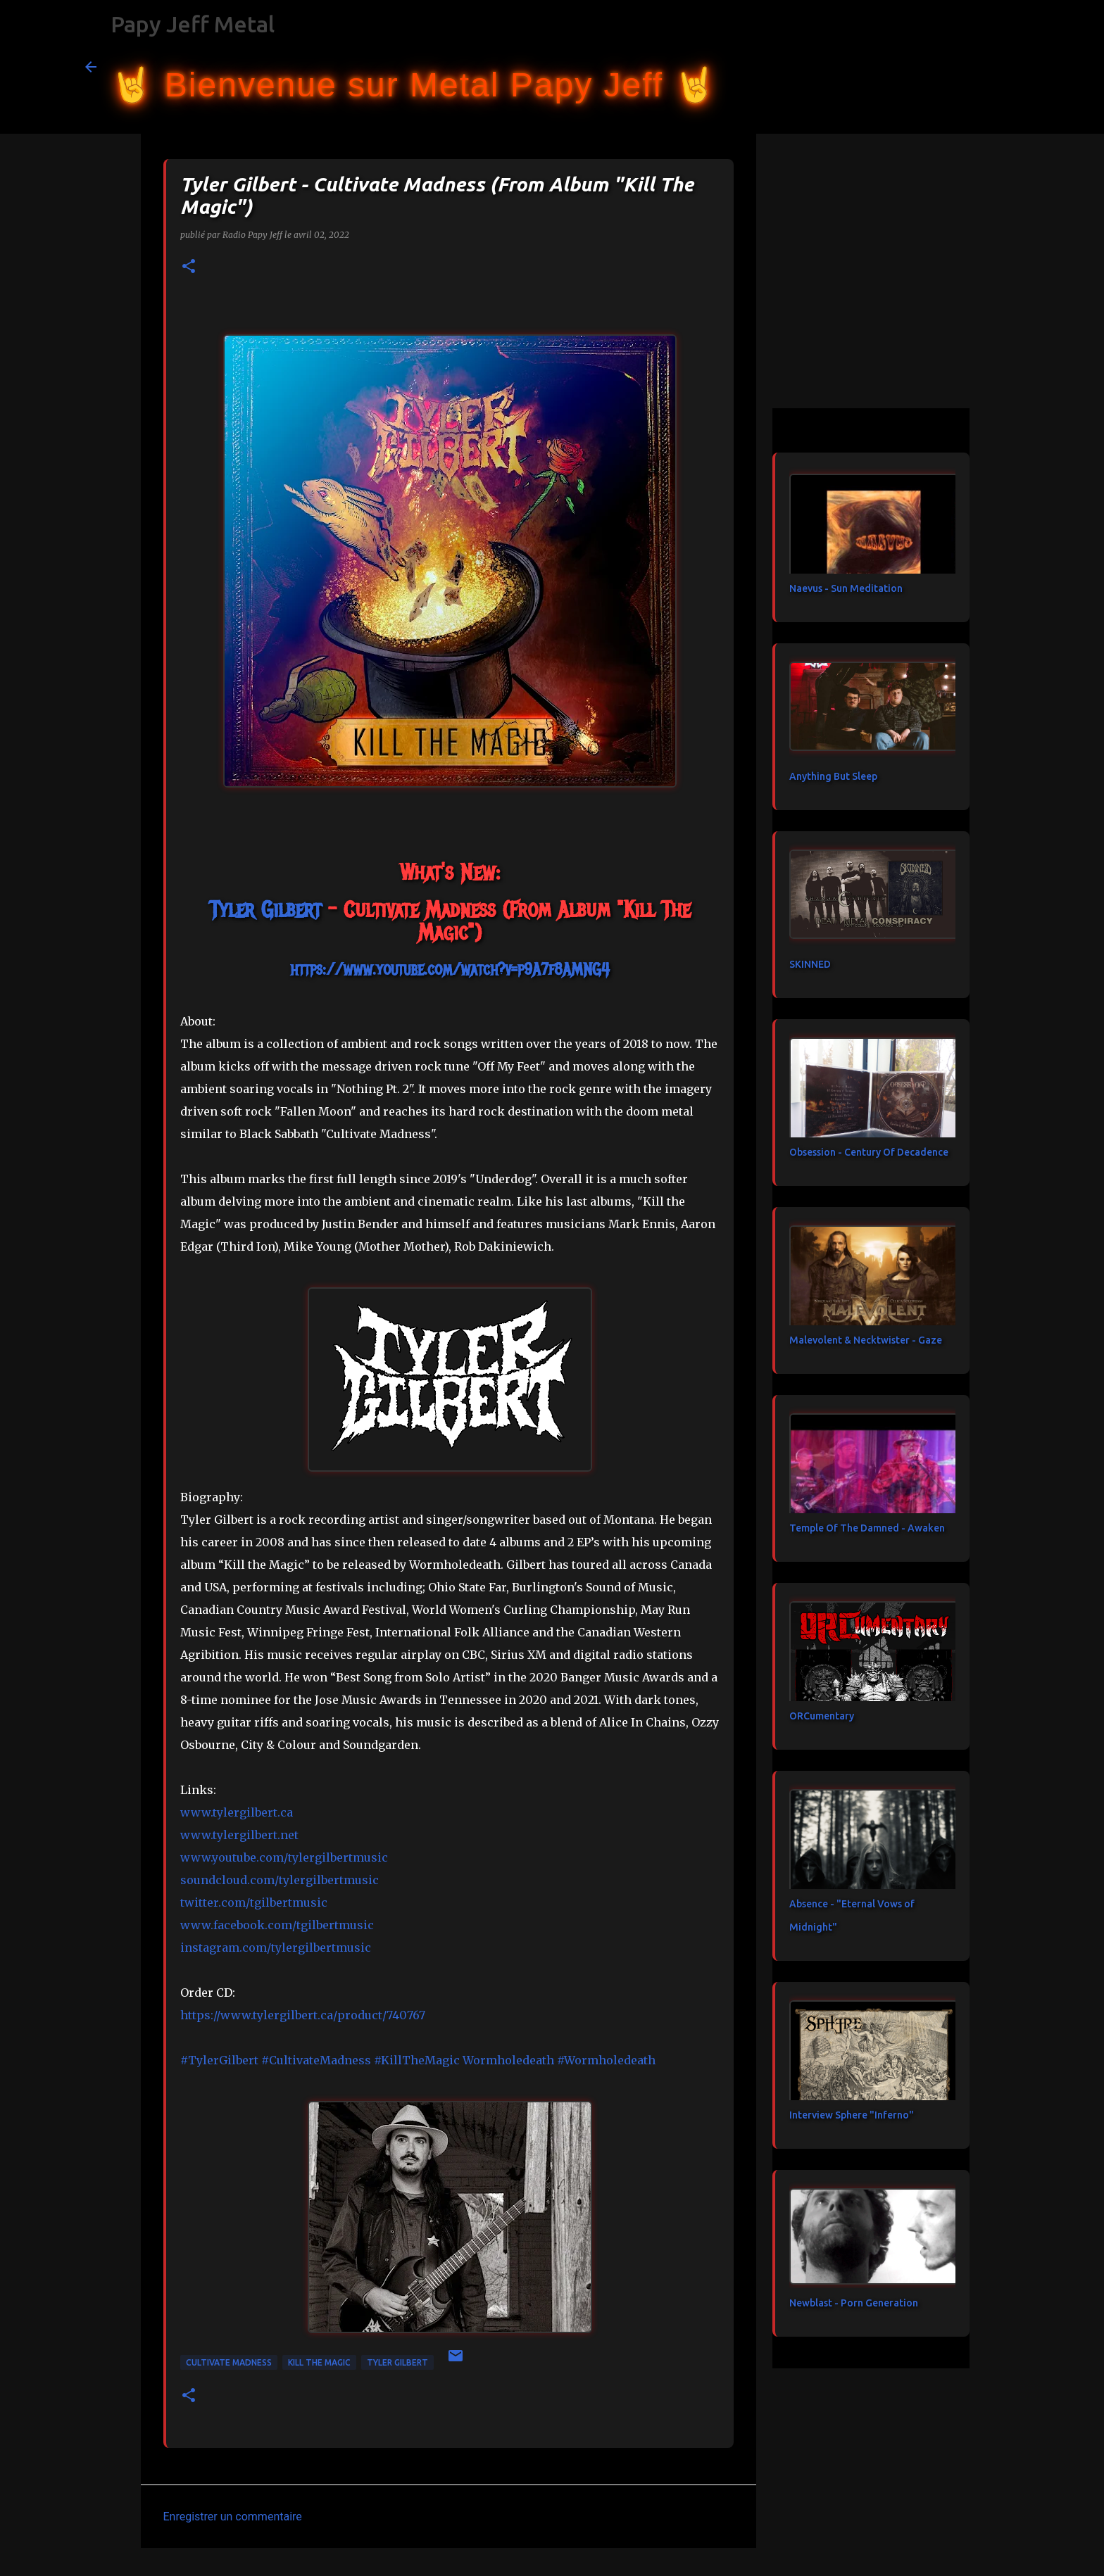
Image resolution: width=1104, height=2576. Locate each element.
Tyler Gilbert (397, 2362)
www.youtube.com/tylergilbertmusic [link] (284, 1857)
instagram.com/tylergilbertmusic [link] (275, 1947)
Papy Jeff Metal (193, 24)
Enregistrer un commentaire (232, 2516)
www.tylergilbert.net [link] (239, 1835)
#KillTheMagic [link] (417, 2060)
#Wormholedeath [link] (606, 2060)
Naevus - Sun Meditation (846, 588)
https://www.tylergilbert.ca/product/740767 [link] (302, 2015)
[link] (265, 909)
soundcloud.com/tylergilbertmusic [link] (279, 1880)
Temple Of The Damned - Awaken (867, 1528)
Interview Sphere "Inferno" (851, 2115)
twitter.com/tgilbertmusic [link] (253, 1902)
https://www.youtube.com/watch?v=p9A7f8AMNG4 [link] (450, 969)
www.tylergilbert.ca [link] (236, 1812)
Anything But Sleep (833, 776)
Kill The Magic (319, 2362)
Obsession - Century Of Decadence (868, 1152)
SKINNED (810, 964)
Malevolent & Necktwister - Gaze (865, 1340)
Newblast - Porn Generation (853, 2303)
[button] (188, 267)
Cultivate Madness (229, 2362)
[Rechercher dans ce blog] (948, 67)
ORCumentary (821, 1716)
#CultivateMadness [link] (316, 2060)
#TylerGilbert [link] (219, 2060)
